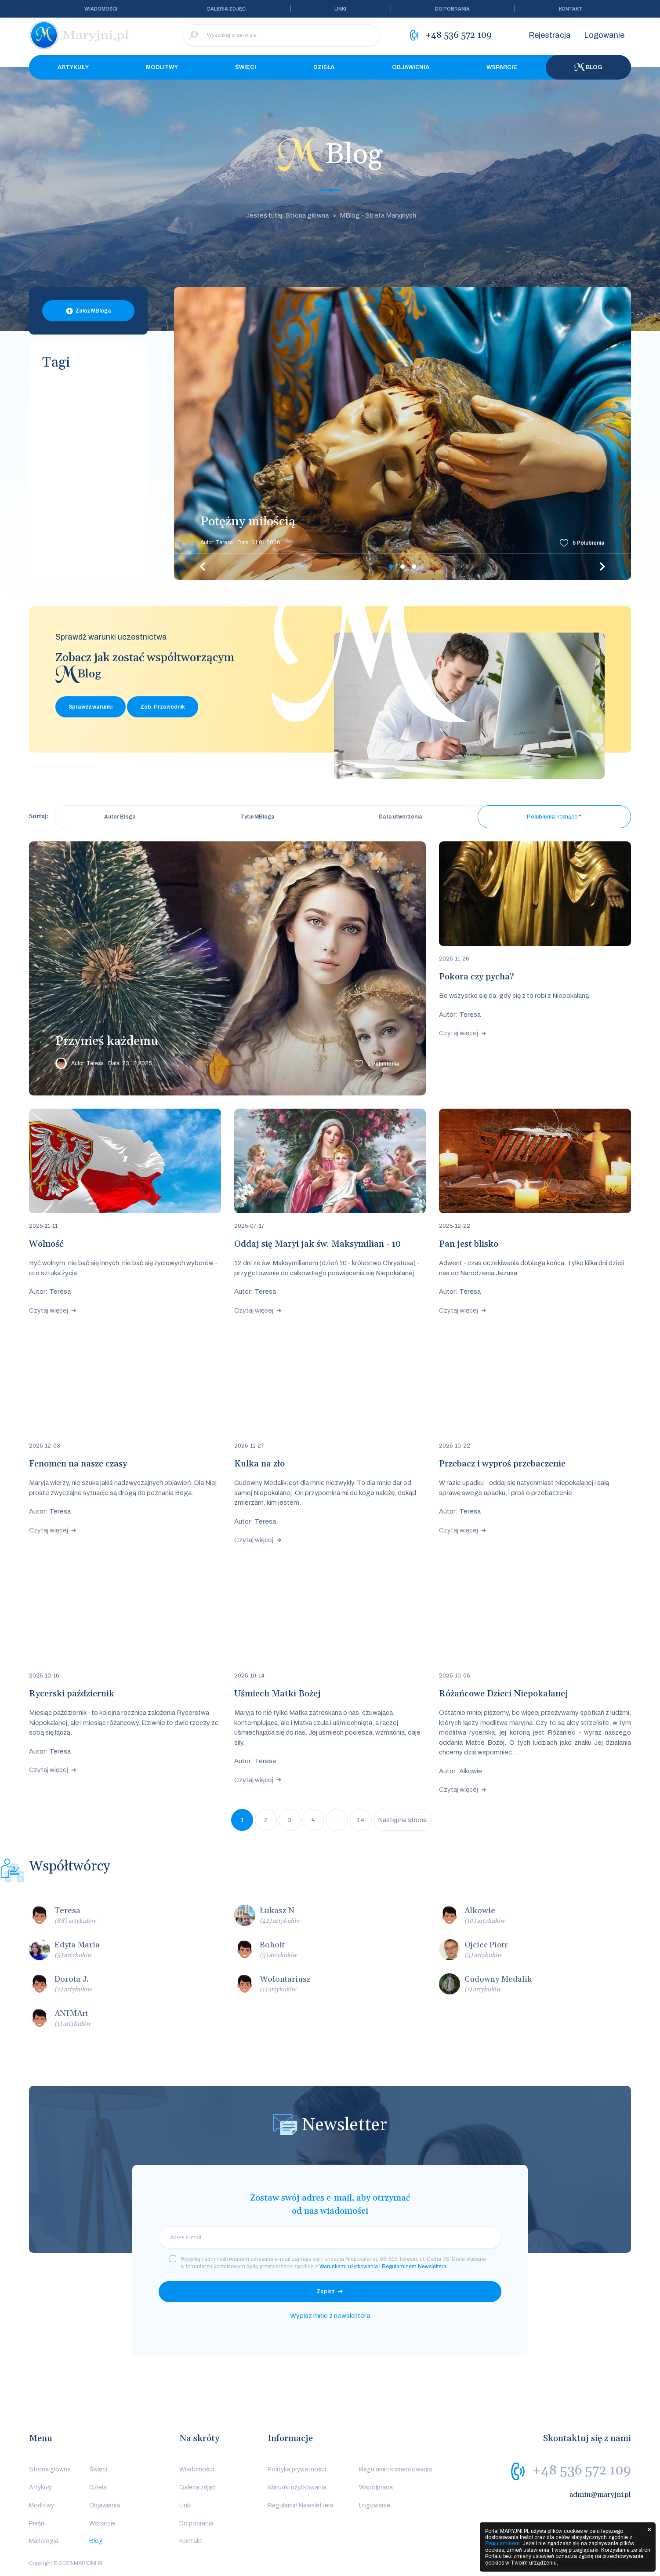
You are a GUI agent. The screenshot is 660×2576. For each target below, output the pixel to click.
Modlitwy (162, 67)
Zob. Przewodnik (162, 707)
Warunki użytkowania (297, 2487)
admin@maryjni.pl (600, 2494)
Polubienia (589, 543)
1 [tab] (391, 566)
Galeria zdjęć (226, 8)
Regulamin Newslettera (301, 2505)
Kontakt (570, 8)
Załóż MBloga (93, 311)
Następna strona (402, 1820)
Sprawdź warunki (90, 707)
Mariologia (43, 2541)
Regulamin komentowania (395, 2469)
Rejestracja (550, 35)
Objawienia (410, 67)
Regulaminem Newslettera (414, 2266)
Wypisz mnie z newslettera (330, 2315)
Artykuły (73, 67)
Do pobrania (452, 8)
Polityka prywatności (297, 2469)
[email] (330, 2238)
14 (360, 1820)
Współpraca (376, 2487)
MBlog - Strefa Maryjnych (378, 215)
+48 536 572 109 (581, 2470)
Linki (340, 8)
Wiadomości (100, 8)
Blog (588, 67)
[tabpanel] (402, 433)
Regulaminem (502, 2543)
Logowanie (604, 35)
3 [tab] (414, 566)
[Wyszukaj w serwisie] (281, 35)
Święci (245, 67)
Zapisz (325, 2292)
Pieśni (37, 2523)
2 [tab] (402, 566)
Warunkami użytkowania (348, 2266)
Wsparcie (501, 67)
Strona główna (50, 2469)
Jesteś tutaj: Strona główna (287, 215)
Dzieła (323, 67)
